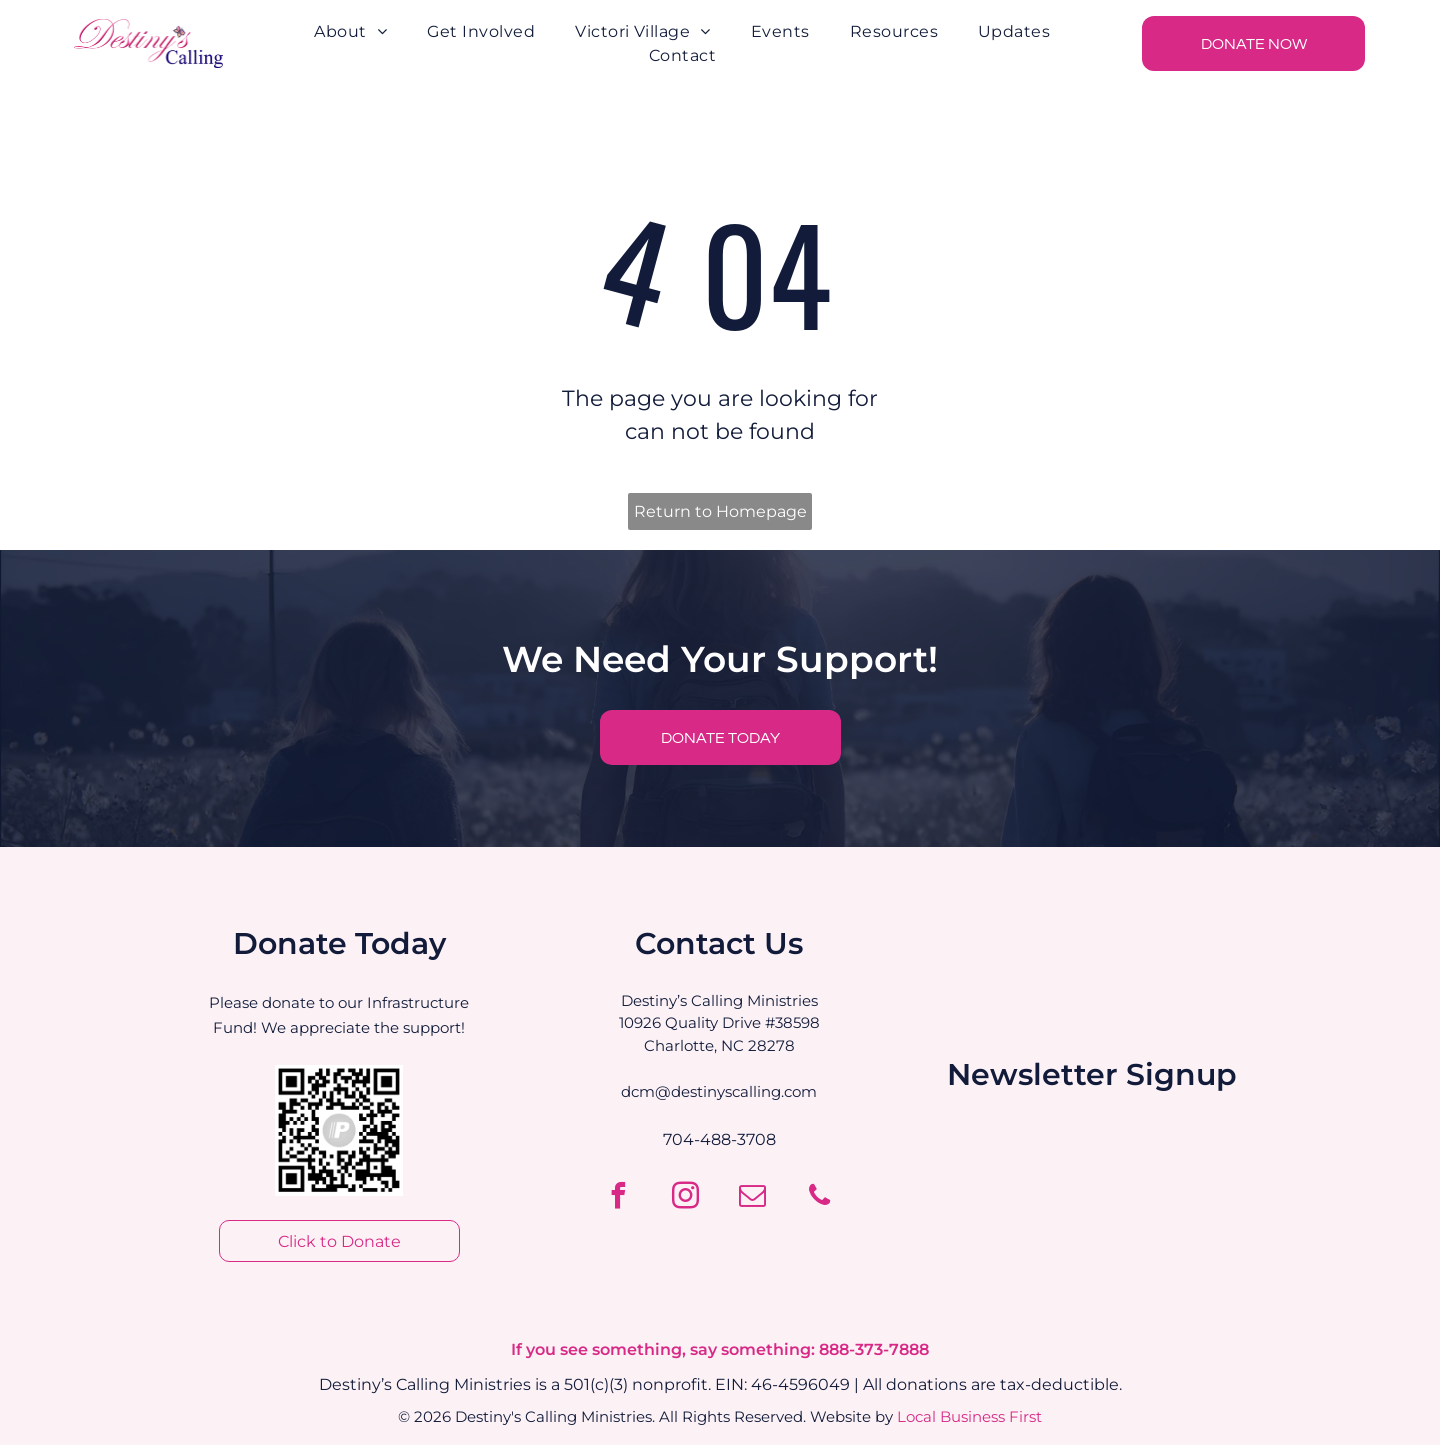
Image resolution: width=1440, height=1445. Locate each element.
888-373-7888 (874, 1349)
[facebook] (619, 1198)
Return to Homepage (720, 511)
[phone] (820, 1198)
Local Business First (969, 1416)
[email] (753, 1198)
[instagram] (686, 1198)
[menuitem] (350, 32)
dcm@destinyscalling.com (719, 1091)
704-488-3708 (719, 1139)
